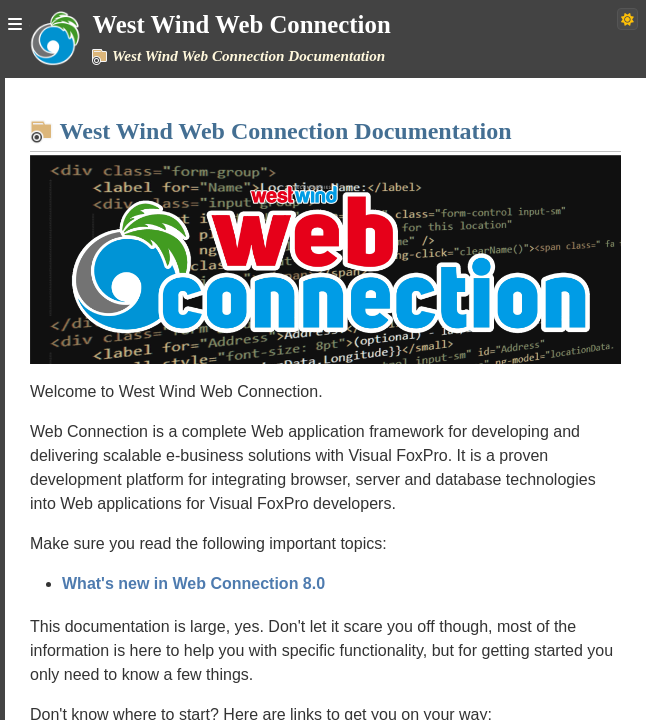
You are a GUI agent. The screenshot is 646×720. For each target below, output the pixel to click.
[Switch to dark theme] (627, 19)
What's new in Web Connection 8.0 (193, 583)
